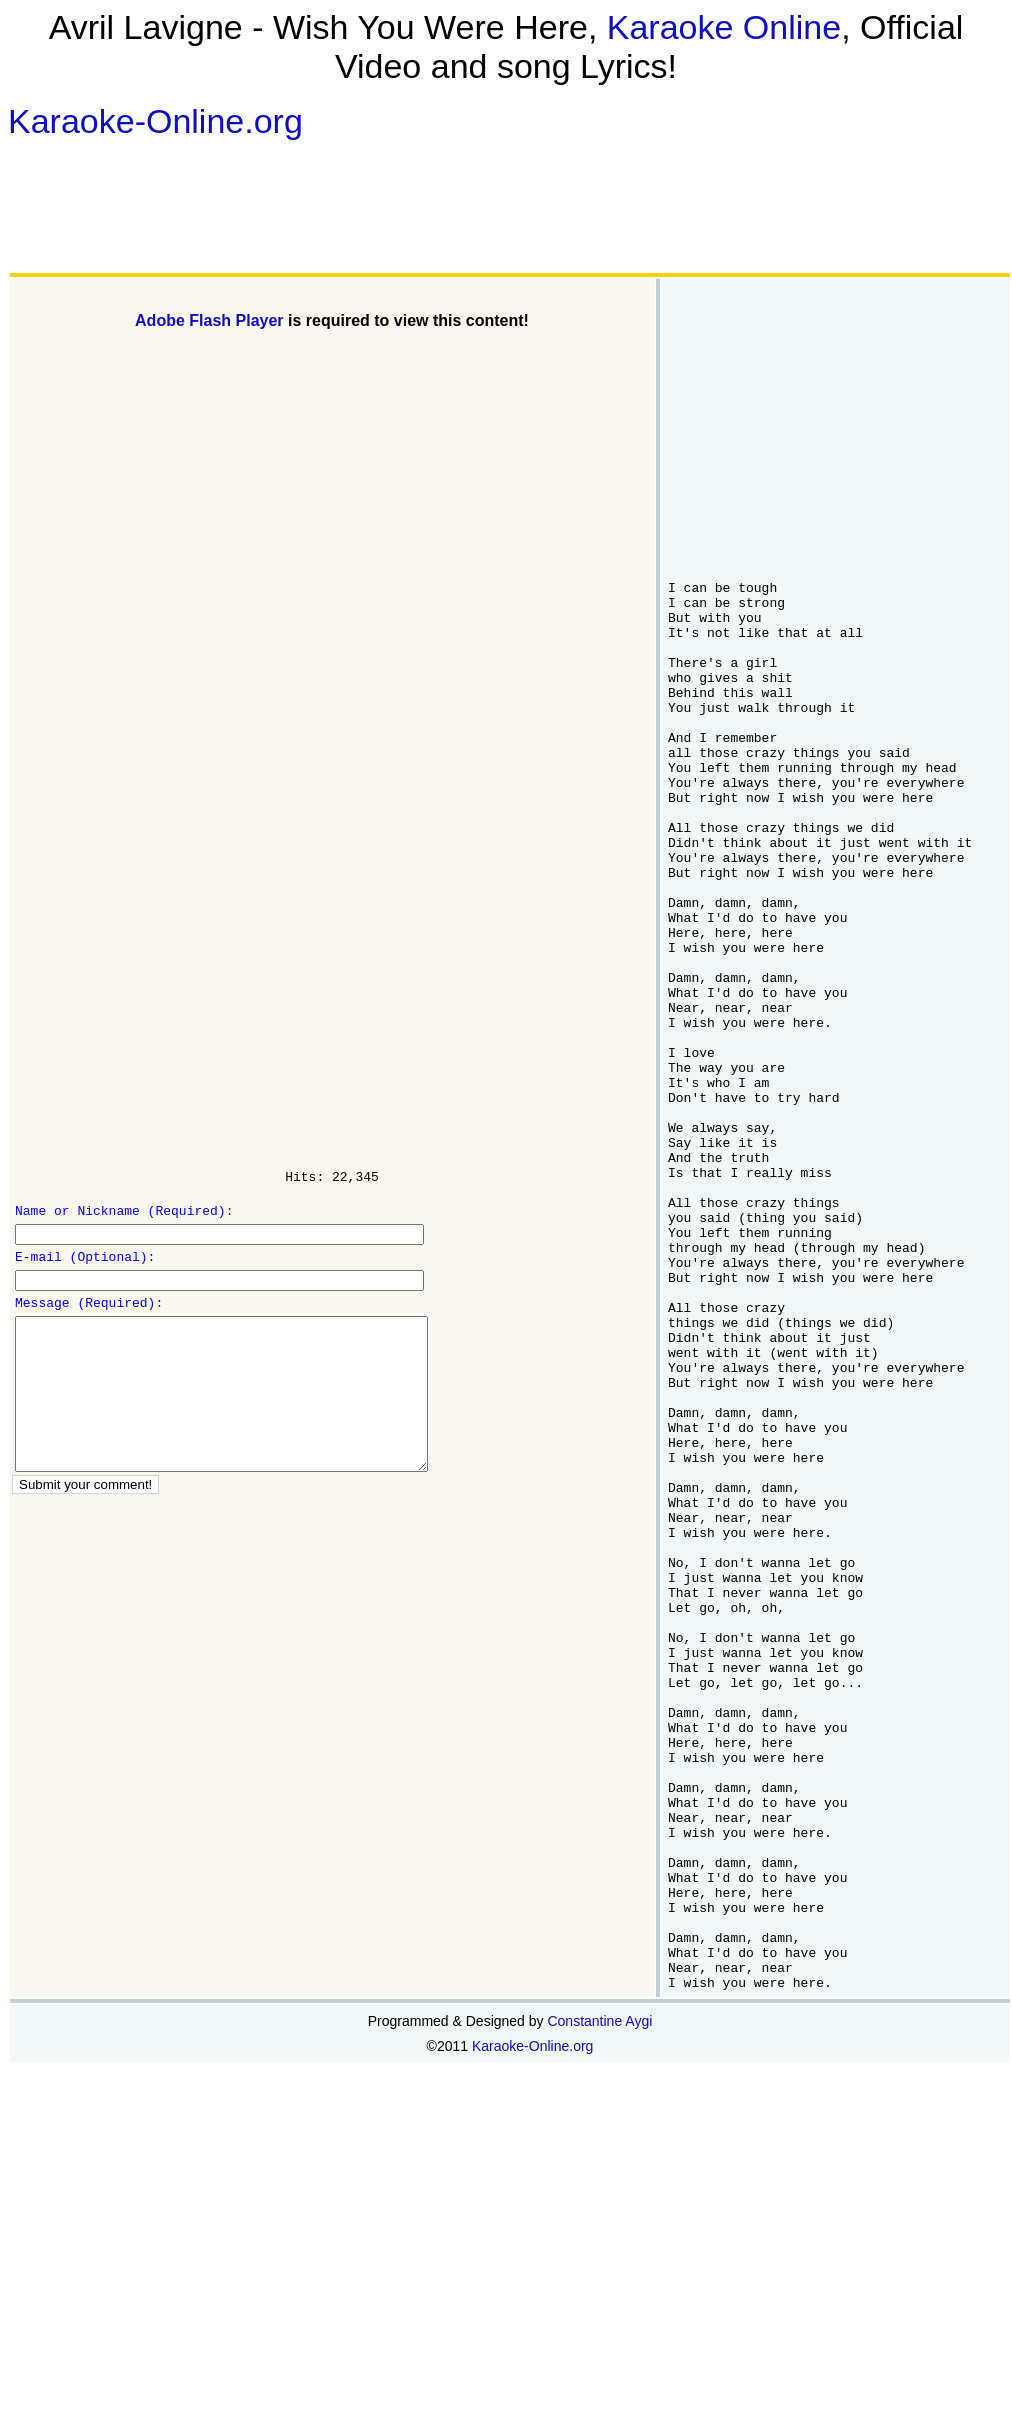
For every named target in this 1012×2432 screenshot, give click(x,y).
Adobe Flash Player (209, 320)
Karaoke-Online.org (155, 121)
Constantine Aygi (599, 2303)
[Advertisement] (139, 206)
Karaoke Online (724, 27)
